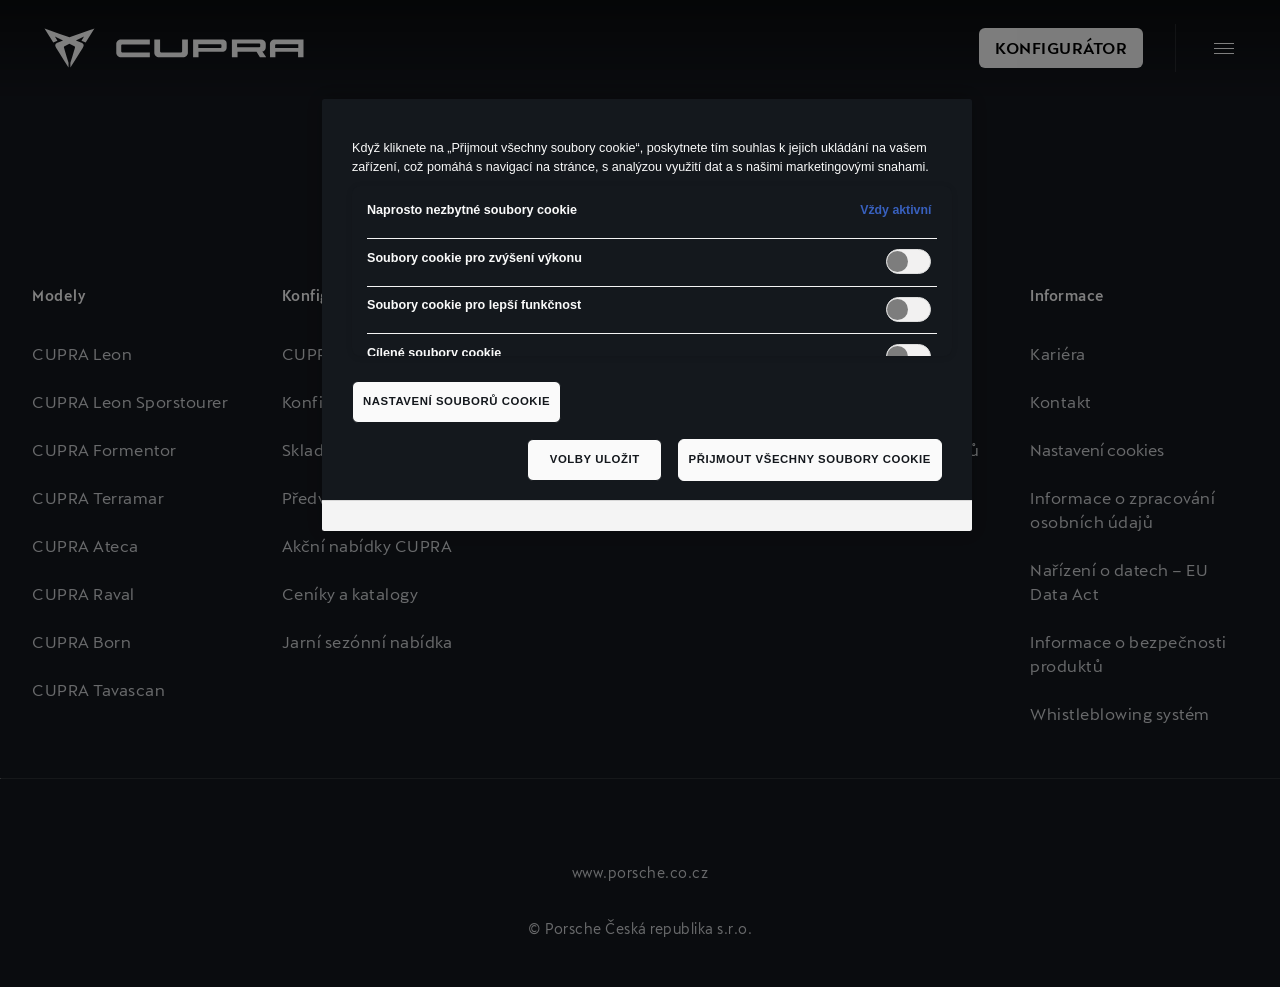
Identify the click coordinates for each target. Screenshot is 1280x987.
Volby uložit (595, 459)
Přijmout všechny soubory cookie (810, 459)
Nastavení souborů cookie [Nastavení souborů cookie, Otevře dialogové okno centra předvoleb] (456, 401)
